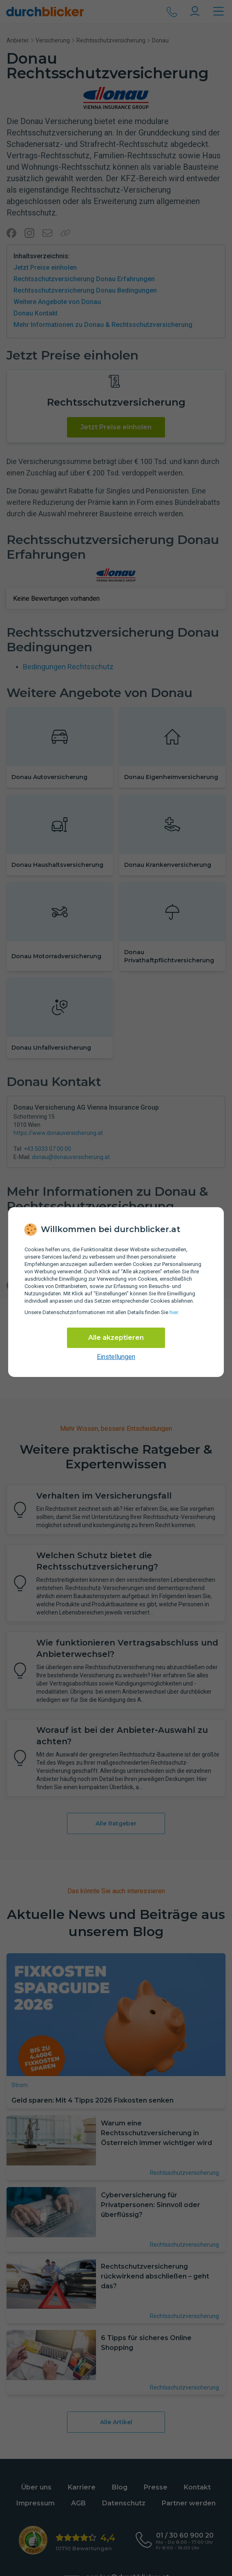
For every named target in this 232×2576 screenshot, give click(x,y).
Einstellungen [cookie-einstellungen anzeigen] (116, 1357)
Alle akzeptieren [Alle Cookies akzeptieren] (116, 1337)
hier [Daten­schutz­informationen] (174, 1312)
